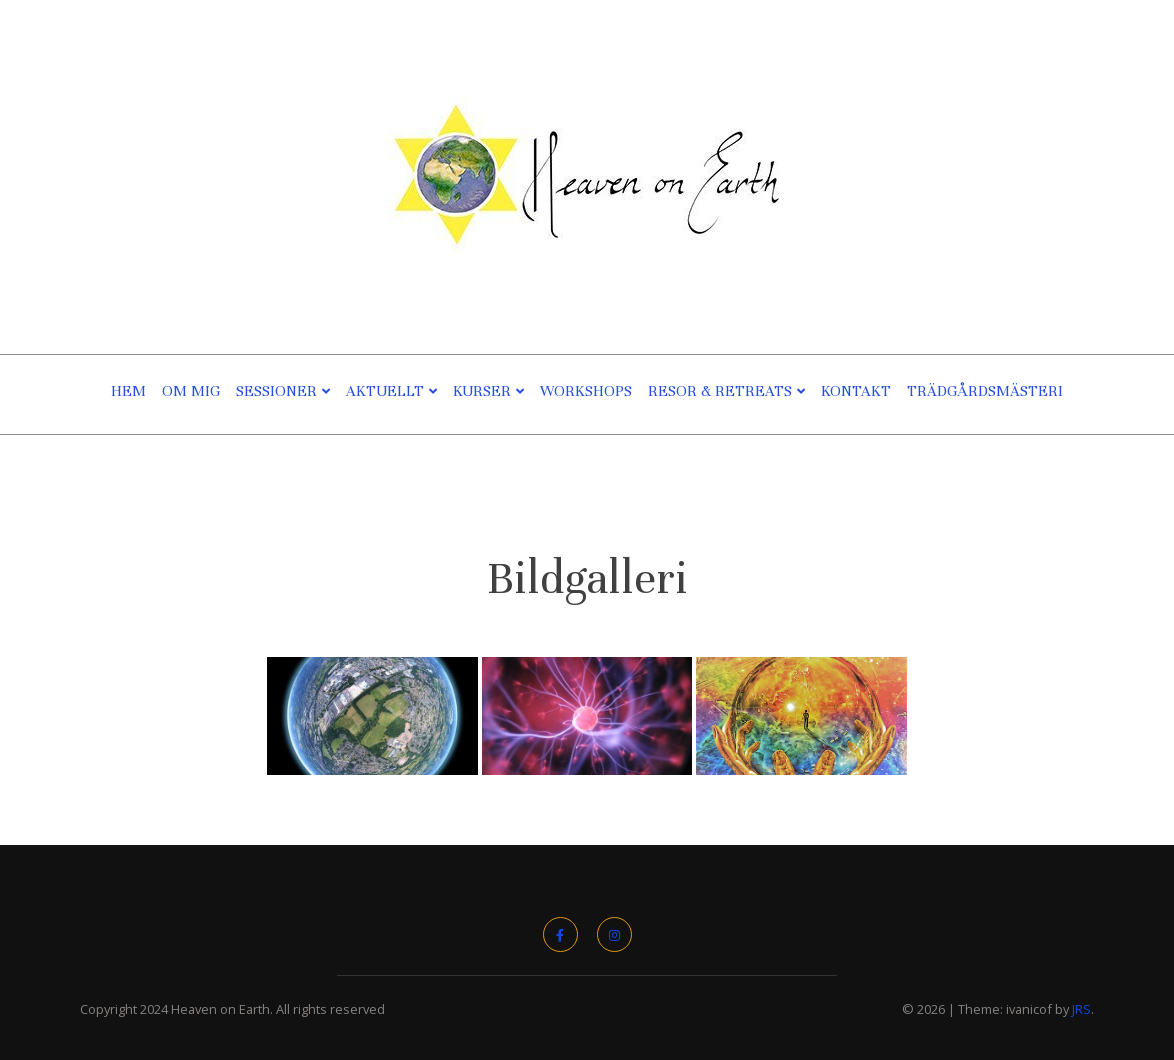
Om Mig (191, 391)
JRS (1081, 1009)
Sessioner (276, 391)
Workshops (586, 391)
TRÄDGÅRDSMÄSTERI (985, 391)
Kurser (482, 391)
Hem (128, 391)
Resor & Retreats (720, 391)
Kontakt (856, 391)
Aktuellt (385, 391)
